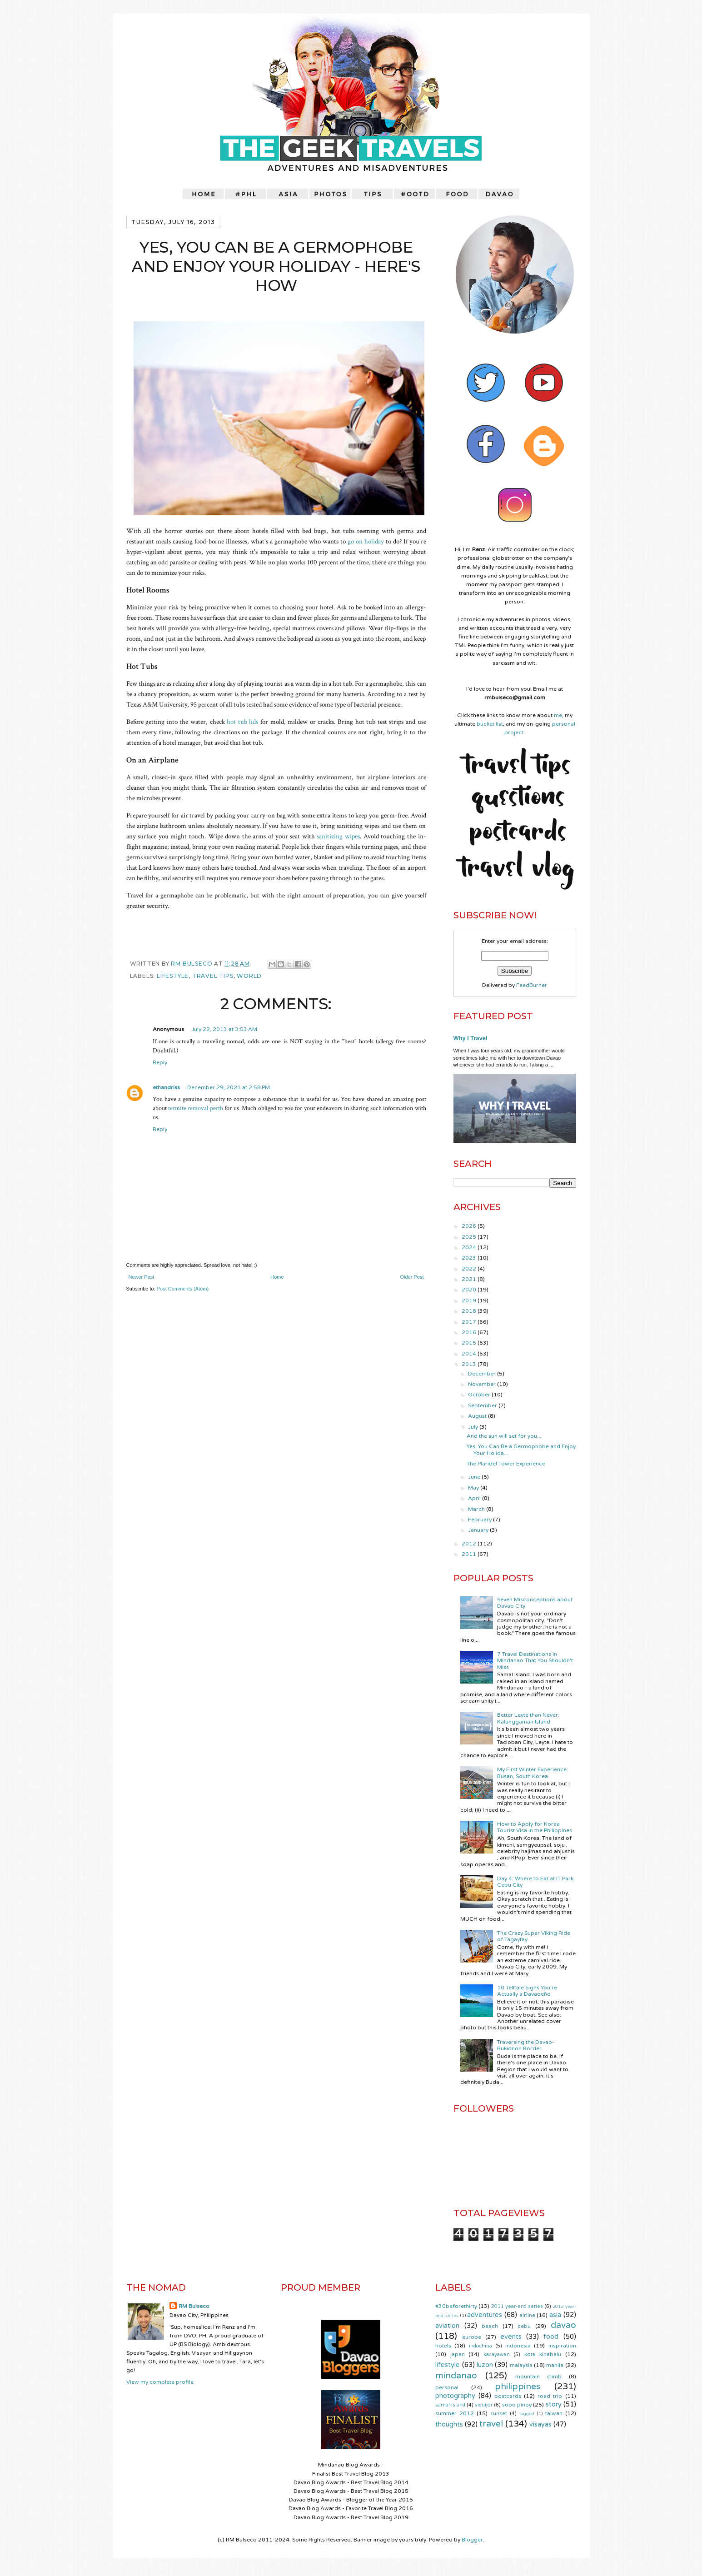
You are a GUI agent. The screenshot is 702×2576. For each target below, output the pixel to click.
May (474, 1488)
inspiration (562, 2345)
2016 (470, 1332)
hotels (443, 2345)
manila (554, 2365)
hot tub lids (242, 721)
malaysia (521, 2365)
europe (471, 2337)
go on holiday (366, 541)
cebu (524, 2326)
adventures (484, 2315)
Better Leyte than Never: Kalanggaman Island (528, 1718)
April (475, 1498)
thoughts (449, 2424)
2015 (470, 1343)
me (558, 715)
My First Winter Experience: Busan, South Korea (532, 1772)
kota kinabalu (542, 2354)
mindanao (456, 2375)
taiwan (554, 2413)
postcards (507, 2396)
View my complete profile (160, 2382)
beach (490, 2326)
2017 (470, 1322)
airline (527, 2315)
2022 (470, 1269)
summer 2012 (454, 2413)
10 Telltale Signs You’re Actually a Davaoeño (527, 1990)
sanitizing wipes (338, 836)
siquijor (484, 2405)
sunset (498, 2414)
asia (555, 2315)
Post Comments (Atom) (183, 1288)
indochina (480, 2346)
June (475, 1477)
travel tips (213, 975)
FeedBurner (531, 985)
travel (491, 2423)
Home (277, 1277)
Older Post (412, 1277)
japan (457, 2354)
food (550, 2337)
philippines (518, 2386)
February (480, 1519)
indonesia (518, 2345)
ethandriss (166, 1087)
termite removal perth (195, 1108)
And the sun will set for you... (504, 1436)
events (511, 2337)
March (477, 1509)
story (554, 2404)
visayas (540, 2424)
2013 (470, 1364)
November (482, 1384)
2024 (470, 1247)
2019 (470, 1300)
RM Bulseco (192, 963)
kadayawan (496, 2354)
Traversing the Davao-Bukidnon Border (525, 2045)
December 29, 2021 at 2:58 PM (228, 1087)
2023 (470, 1258)
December (482, 1373)
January (479, 1530)
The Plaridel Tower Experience (506, 1463)
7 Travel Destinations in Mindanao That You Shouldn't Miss (535, 1660)
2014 (470, 1353)
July (473, 1427)
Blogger (472, 2539)
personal (446, 2387)
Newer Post (141, 1277)
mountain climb (538, 2376)
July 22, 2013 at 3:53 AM (224, 1029)
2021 (470, 1279)
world (249, 975)
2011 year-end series (517, 2306)
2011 (470, 1554)
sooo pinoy (517, 2405)
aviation (447, 2326)
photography (455, 2396)
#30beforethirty (456, 2306)
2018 (470, 1311)
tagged (526, 2414)
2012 (470, 1543)
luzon (485, 2365)
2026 (470, 1226)
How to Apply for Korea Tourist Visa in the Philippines (534, 1827)
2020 (470, 1289)
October (480, 1394)
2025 (470, 1237)
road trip (550, 2396)
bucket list (490, 724)
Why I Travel (470, 1038)
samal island (450, 2405)
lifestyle (173, 975)
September (483, 1405)
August (478, 1416)
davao (563, 2325)
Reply (160, 1062)
